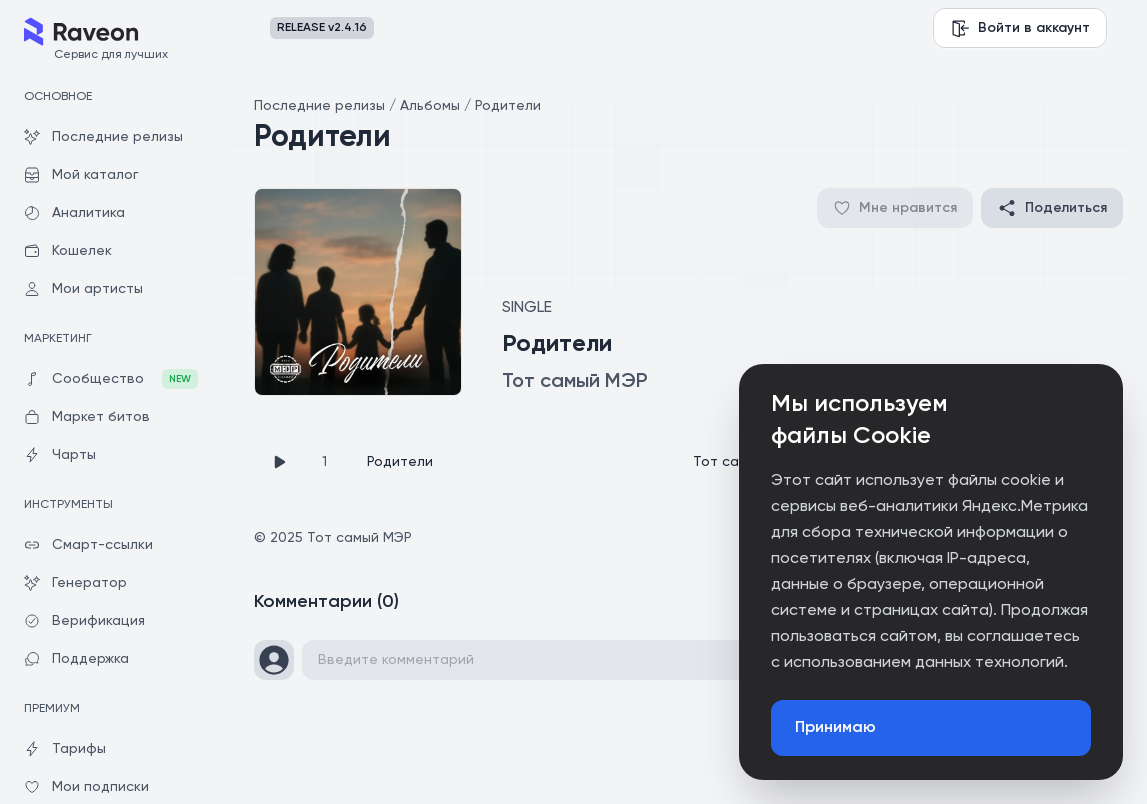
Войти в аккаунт (1020, 28)
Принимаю (835, 728)
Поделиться (1052, 208)
